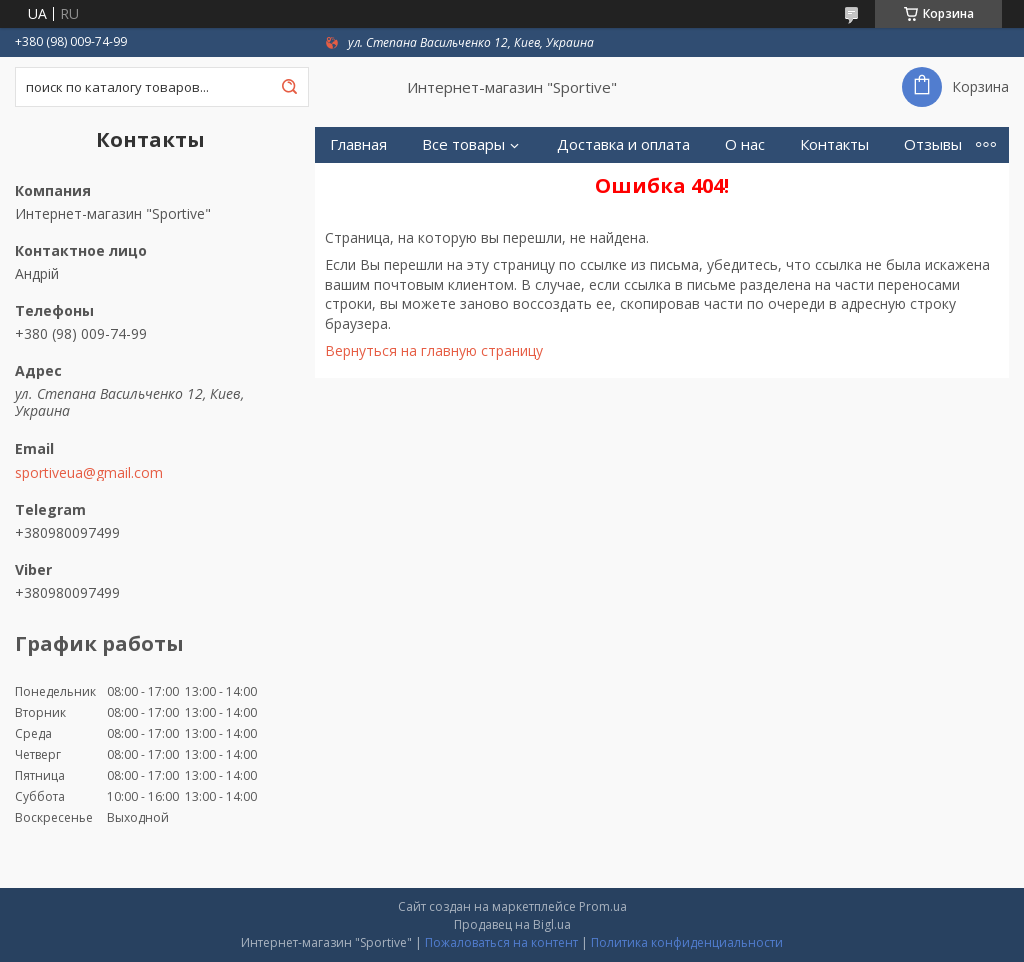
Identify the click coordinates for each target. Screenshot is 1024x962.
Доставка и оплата (623, 144)
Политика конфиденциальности (687, 942)
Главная (358, 144)
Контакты (834, 144)
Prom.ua (603, 906)
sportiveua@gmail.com (89, 473)
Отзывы (933, 144)
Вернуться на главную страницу (434, 350)
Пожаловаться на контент (501, 942)
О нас (745, 144)
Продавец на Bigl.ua (512, 924)
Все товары (463, 144)
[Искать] (289, 87)
